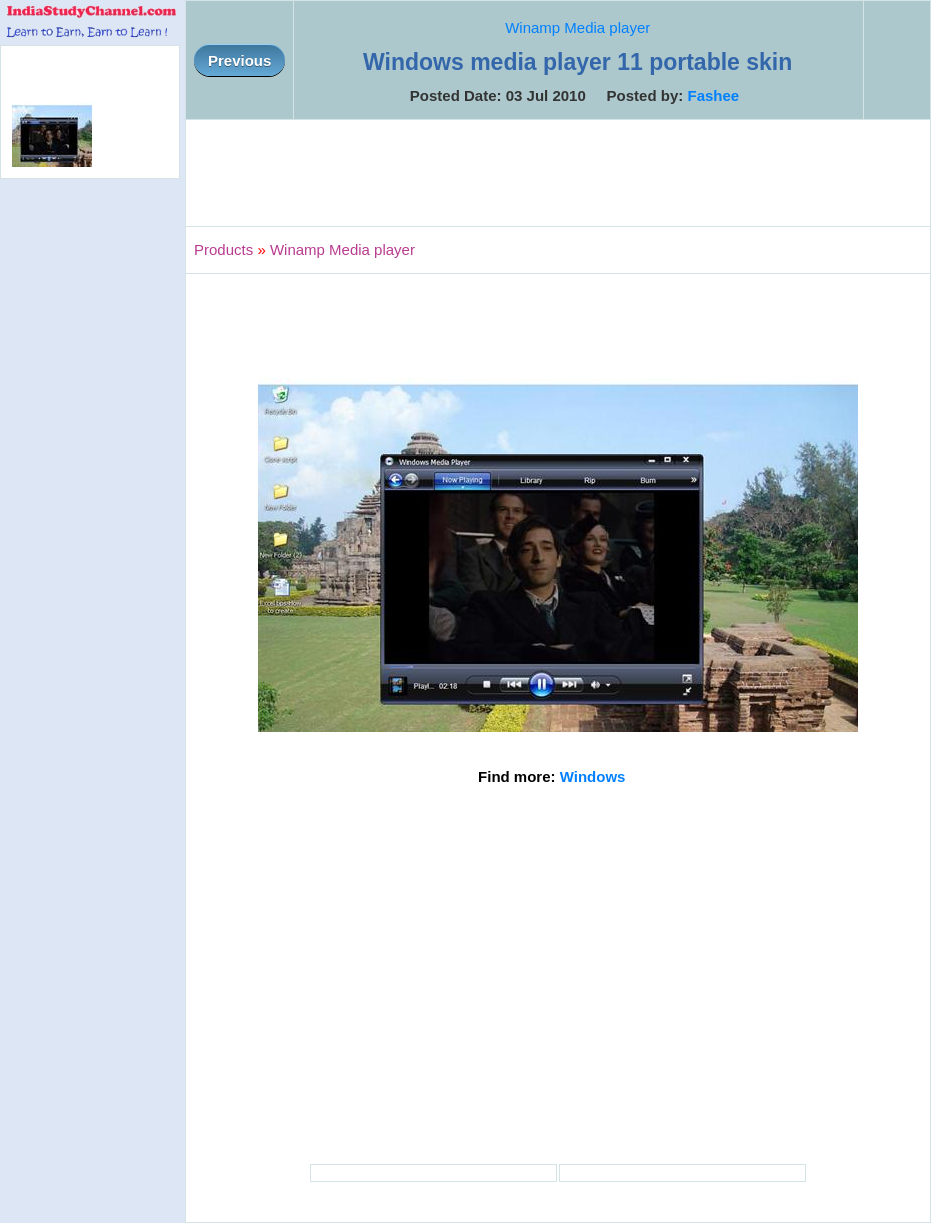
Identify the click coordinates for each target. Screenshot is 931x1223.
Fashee (713, 95)
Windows (593, 776)
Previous (239, 60)
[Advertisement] (558, 173)
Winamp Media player (577, 27)
